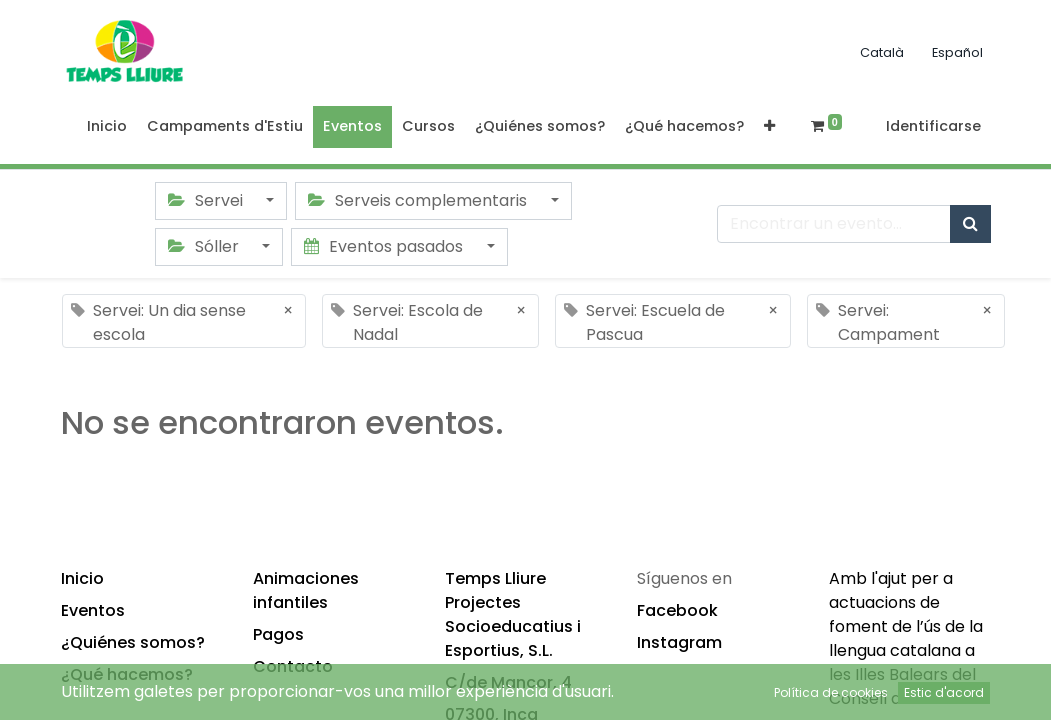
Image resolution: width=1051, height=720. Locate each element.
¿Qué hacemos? (127, 674)
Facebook (677, 610)
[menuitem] (107, 127)
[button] (769, 127)
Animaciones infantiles (306, 590)
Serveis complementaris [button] (419, 200)
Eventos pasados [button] (385, 246)
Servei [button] (207, 200)
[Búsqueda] (970, 224)
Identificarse (933, 126)
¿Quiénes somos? (133, 642)
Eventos (93, 610)
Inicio (82, 578)
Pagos (278, 634)
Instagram (679, 642)
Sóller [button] (205, 246)
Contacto (293, 666)
